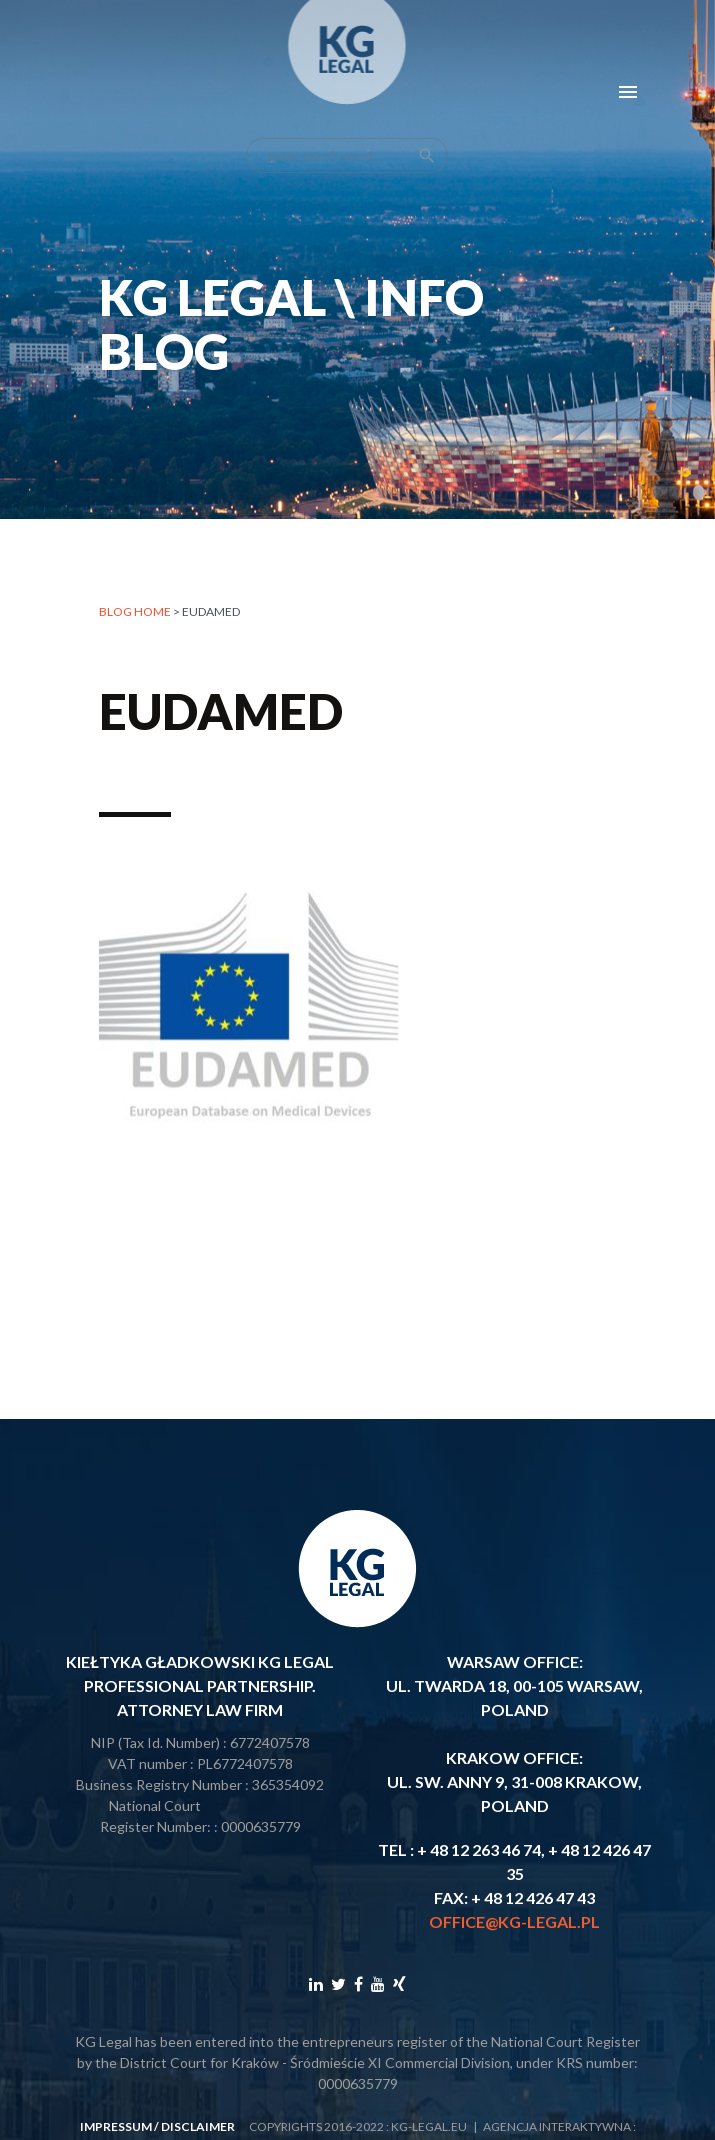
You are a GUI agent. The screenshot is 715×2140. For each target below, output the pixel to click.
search (427, 136)
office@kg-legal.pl (514, 1921)
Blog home (135, 611)
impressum (116, 2126)
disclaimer (198, 2126)
